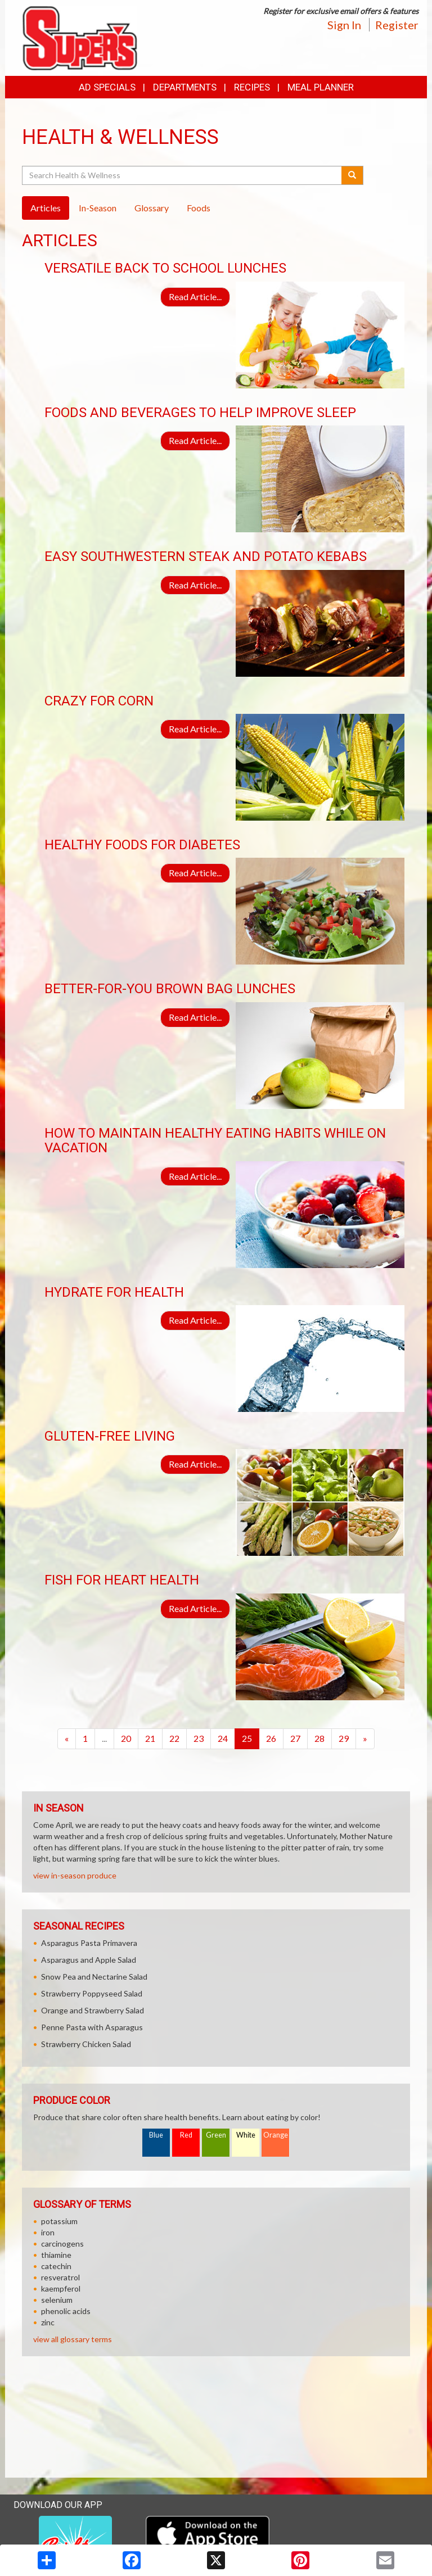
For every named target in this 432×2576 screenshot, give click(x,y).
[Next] (365, 1738)
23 (199, 1738)
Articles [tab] (45, 207)
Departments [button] (185, 87)
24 (223, 1738)
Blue (156, 2135)
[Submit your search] (352, 175)
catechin (56, 2266)
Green (216, 2135)
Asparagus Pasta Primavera (89, 1943)
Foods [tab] (198, 207)
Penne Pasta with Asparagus (92, 2027)
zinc (48, 2322)
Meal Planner (320, 87)
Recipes (252, 87)
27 (295, 1738)
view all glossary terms (72, 2339)
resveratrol (60, 2277)
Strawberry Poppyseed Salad (91, 1993)
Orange (275, 2135)
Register (396, 24)
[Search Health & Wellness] (182, 175)
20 (126, 1738)
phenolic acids (66, 2311)
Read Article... (195, 296)
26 (271, 1738)
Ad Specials (107, 87)
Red (186, 2135)
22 (174, 1738)
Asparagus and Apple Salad (88, 1959)
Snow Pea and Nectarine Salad (94, 1976)
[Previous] (66, 1738)
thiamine (56, 2255)
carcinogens (62, 2243)
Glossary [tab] (151, 207)
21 (150, 1738)
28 (319, 1738)
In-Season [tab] (97, 207)
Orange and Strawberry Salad (92, 2010)
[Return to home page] (79, 37)
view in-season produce (74, 1875)
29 (344, 1738)
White (245, 2135)
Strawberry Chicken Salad (86, 2044)
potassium (59, 2221)
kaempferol (60, 2288)
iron (48, 2232)
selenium (57, 2300)
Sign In (344, 24)
